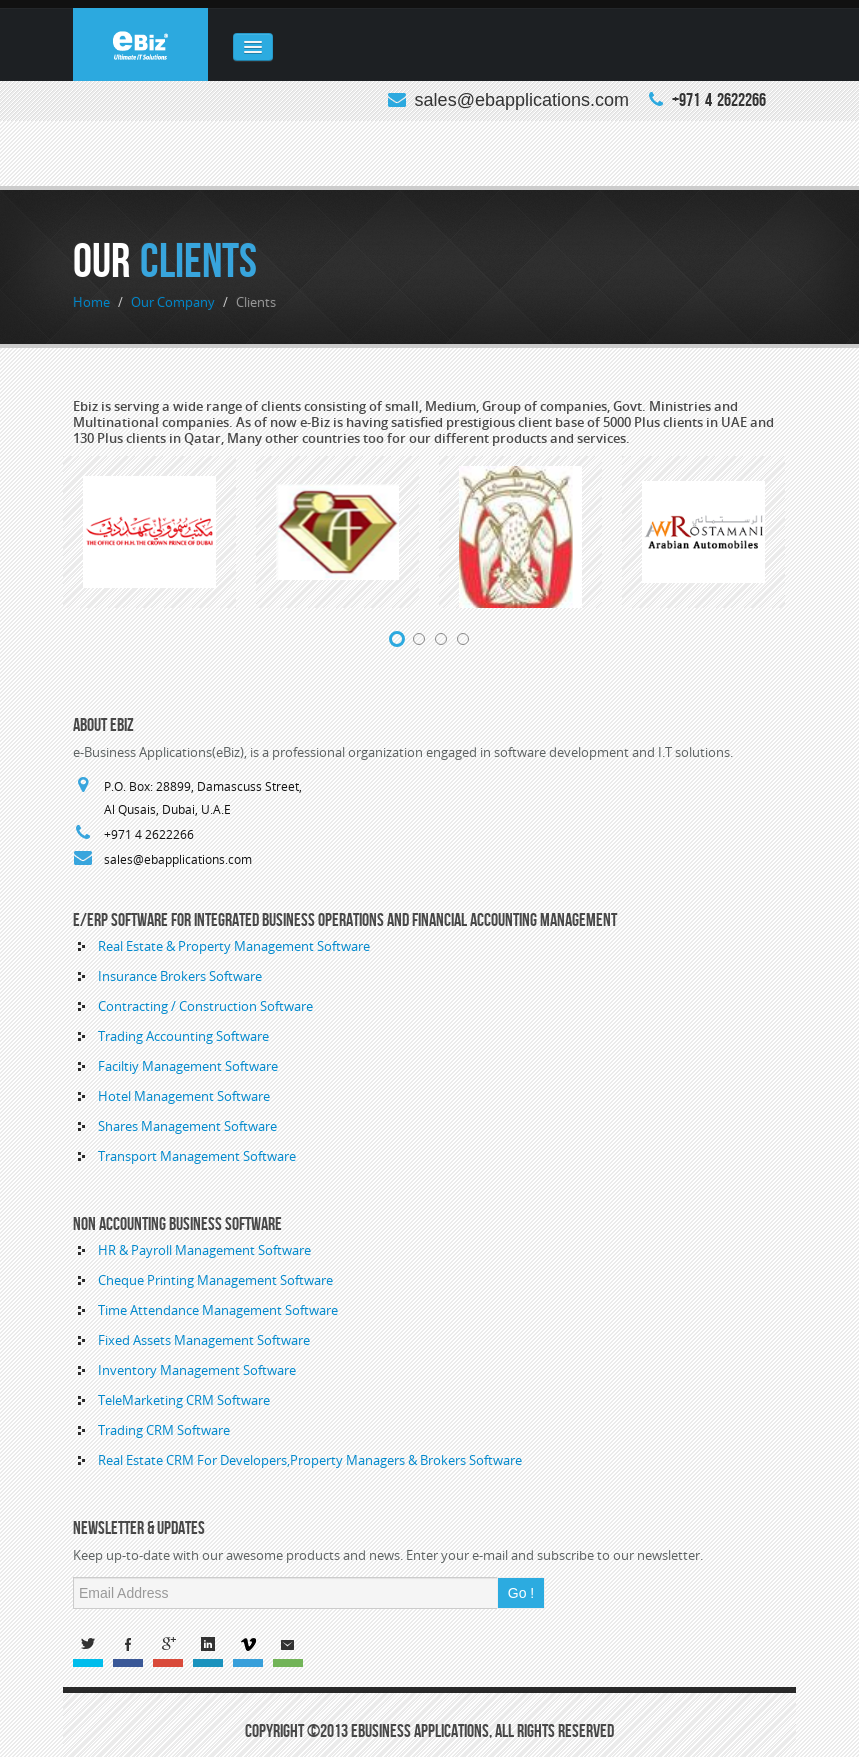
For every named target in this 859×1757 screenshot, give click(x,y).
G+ (173, 1648)
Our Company (173, 302)
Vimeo (253, 1648)
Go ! (521, 1593)
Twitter (93, 1648)
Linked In (213, 1648)
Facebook (133, 1648)
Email (293, 1648)
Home (91, 302)
